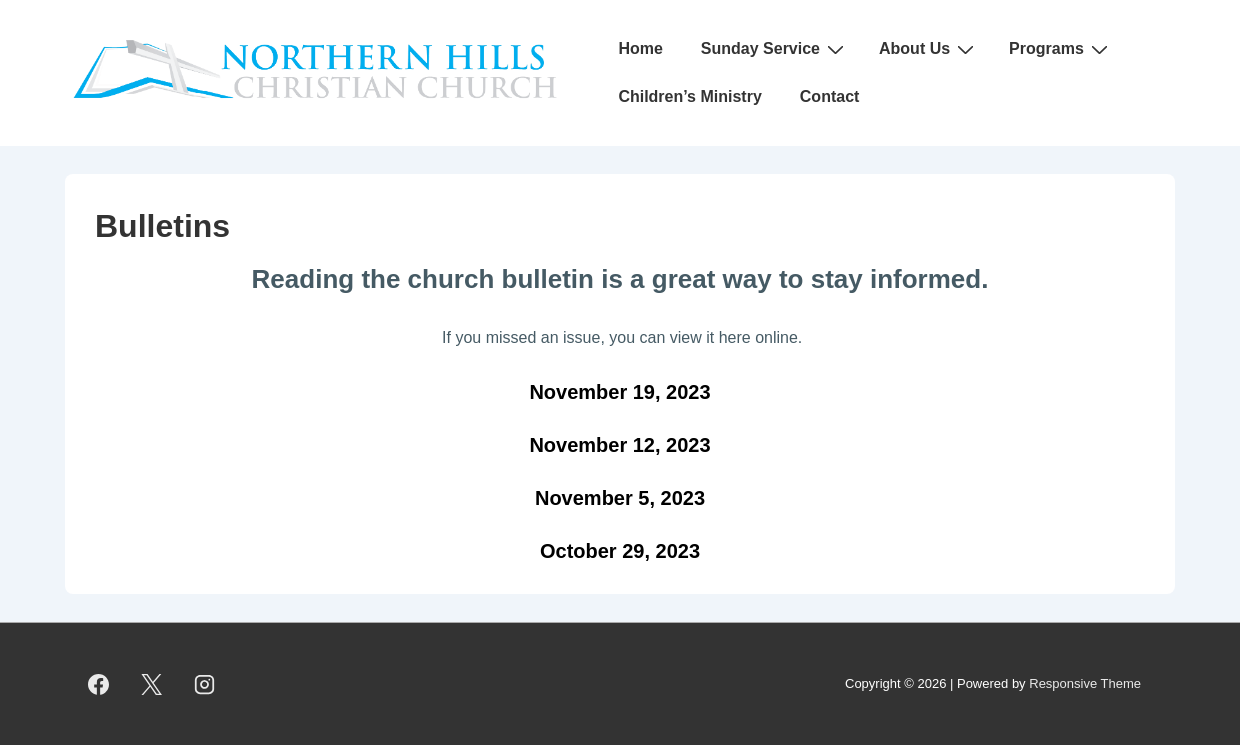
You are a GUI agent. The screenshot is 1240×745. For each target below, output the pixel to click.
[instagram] (205, 684)
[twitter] (152, 684)
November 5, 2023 (620, 498)
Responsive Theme (1085, 683)
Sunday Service (775, 49)
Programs (1061, 49)
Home (640, 48)
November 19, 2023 (619, 392)
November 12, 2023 (619, 445)
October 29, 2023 (620, 551)
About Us (929, 49)
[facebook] (99, 684)
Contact (830, 96)
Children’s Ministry (689, 96)
